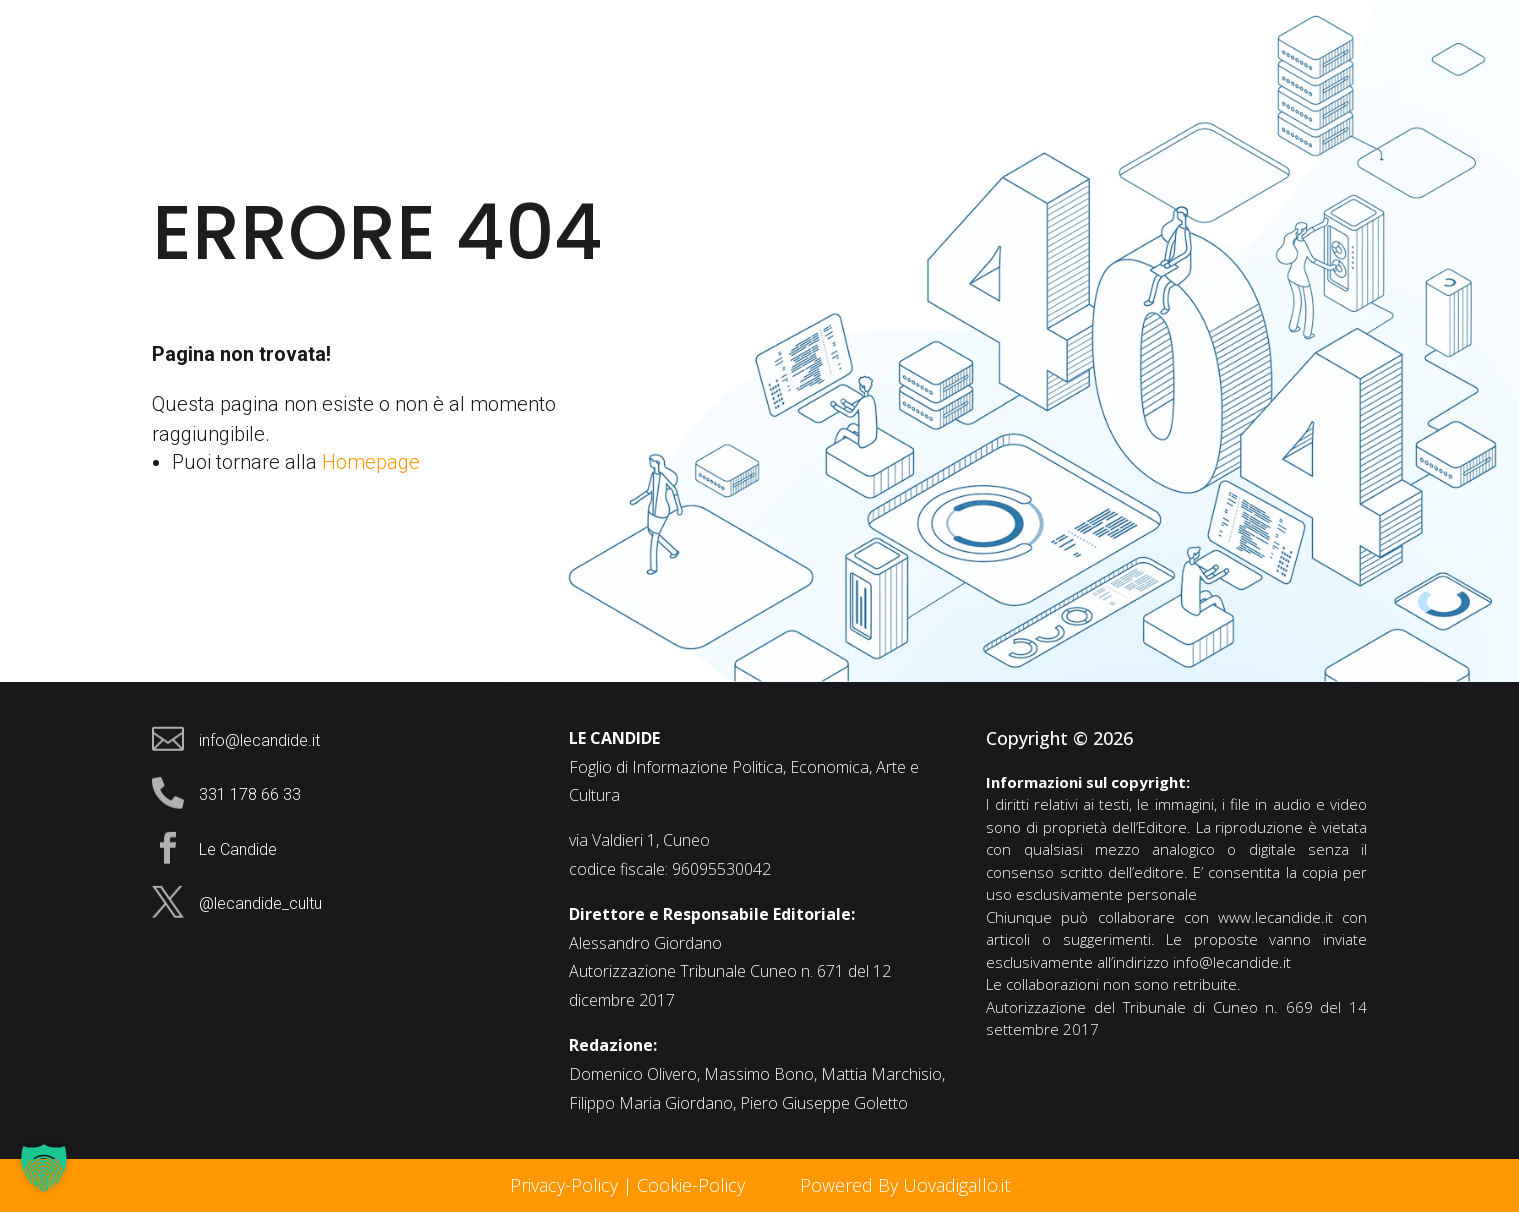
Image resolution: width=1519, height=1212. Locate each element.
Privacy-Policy (564, 1185)
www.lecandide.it (1275, 917)
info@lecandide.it (1232, 962)
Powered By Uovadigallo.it (905, 1185)
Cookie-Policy (693, 1185)
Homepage (371, 462)
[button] (44, 1168)
